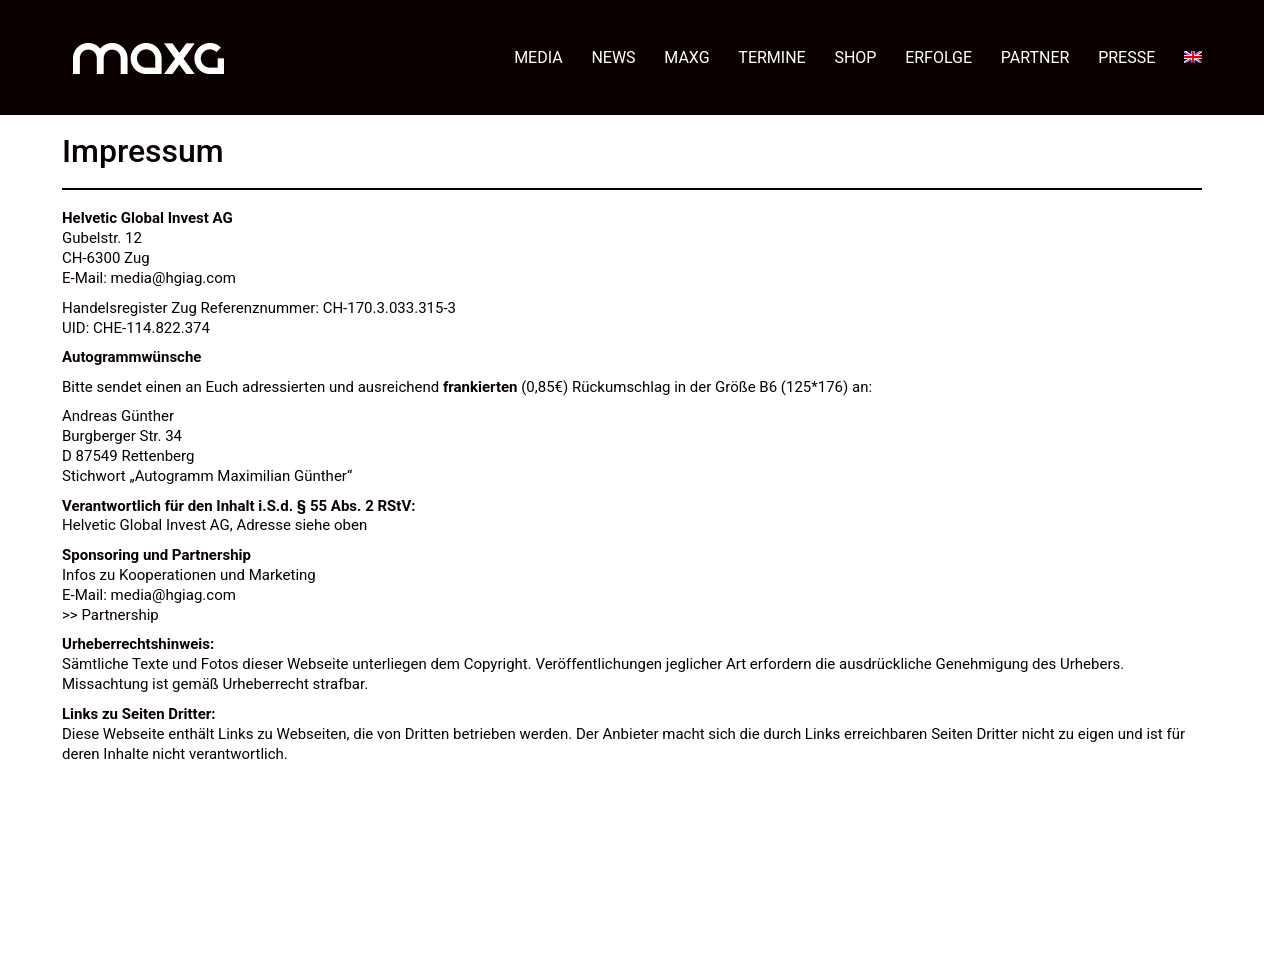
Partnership (119, 615)
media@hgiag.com (173, 278)
